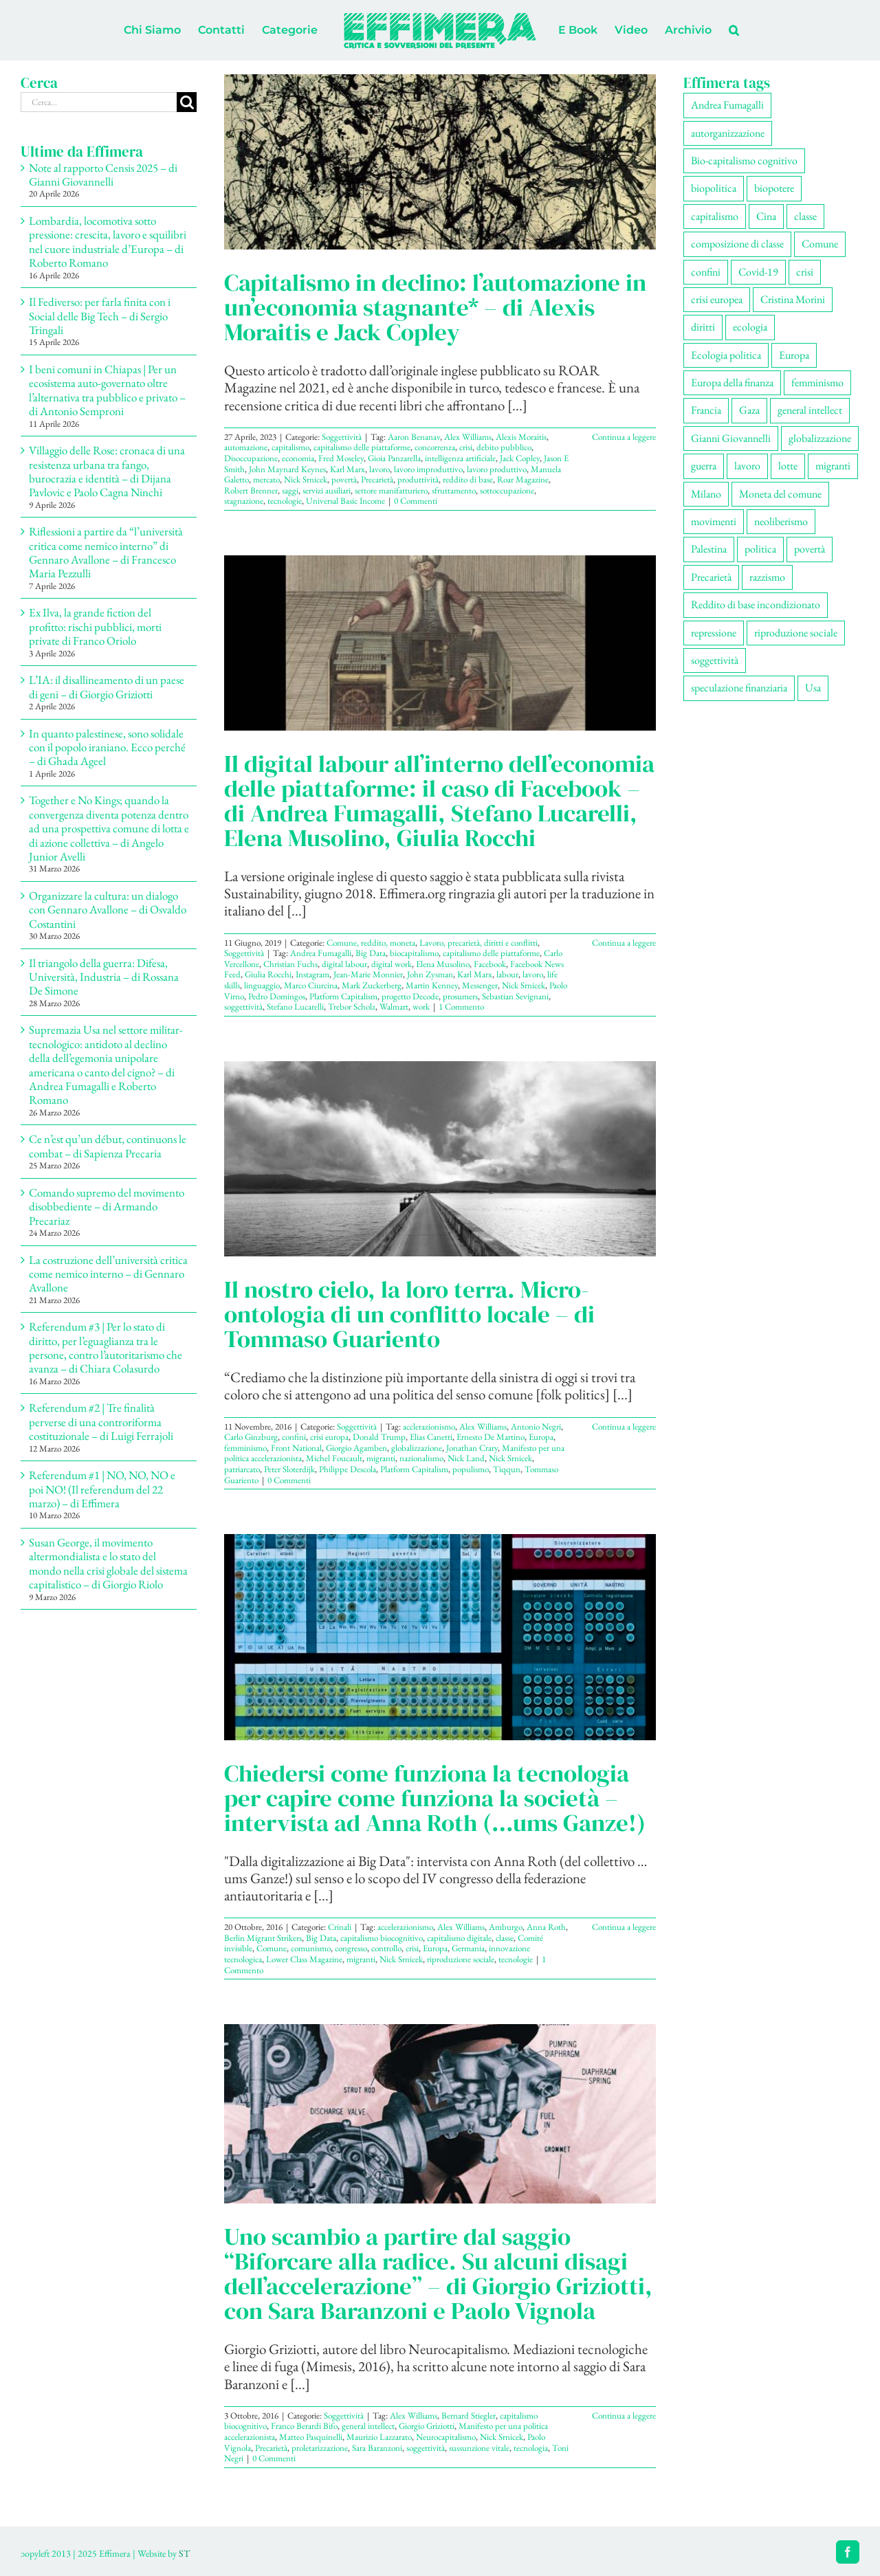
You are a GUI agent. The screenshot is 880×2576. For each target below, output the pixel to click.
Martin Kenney (432, 985)
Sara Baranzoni (377, 2448)
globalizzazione (416, 1448)
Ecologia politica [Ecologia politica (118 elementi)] (726, 355)
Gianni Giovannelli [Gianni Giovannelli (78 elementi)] (731, 438)
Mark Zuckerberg (372, 985)
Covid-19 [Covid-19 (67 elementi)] (758, 272)
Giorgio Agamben (356, 1448)
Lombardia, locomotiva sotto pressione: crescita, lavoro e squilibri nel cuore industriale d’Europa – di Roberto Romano (107, 241)
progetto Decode (410, 996)
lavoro (379, 469)
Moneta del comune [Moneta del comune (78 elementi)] (780, 494)
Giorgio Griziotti (426, 2426)
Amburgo (505, 1927)
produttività (418, 479)
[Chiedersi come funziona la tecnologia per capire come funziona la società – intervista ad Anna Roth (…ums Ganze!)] (440, 1637)
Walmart (394, 1006)
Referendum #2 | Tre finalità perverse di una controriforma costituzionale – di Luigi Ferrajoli (101, 1421)
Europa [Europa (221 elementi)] (794, 355)
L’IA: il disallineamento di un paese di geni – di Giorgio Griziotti (106, 686)
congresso (351, 1948)
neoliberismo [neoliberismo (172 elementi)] (781, 521)
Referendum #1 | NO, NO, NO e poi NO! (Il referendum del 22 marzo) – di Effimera (102, 1489)
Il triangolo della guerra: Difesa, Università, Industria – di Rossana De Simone (104, 977)
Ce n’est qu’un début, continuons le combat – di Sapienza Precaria (107, 1145)
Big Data (370, 953)
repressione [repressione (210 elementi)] (713, 632)
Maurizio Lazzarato (379, 2437)
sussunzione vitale (479, 2448)
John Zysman (430, 974)
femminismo (245, 1448)
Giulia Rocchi (268, 974)
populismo (470, 1469)
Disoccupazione (251, 458)
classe (505, 1938)
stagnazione (243, 501)
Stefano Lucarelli (295, 1006)
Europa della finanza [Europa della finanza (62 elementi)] (732, 382)
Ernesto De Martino (490, 1437)
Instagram (312, 974)
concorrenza (435, 447)
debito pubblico (503, 447)
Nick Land (466, 1458)
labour (507, 974)
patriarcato (242, 1469)
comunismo (311, 1948)
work (421, 1006)
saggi (290, 490)
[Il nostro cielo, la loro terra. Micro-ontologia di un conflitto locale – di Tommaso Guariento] (440, 1159)
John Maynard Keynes (287, 469)
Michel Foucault (334, 1458)
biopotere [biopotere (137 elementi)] (774, 188)
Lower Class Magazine (304, 1959)
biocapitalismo (414, 953)
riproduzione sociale (460, 1959)
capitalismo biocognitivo (381, 1938)
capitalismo (290, 447)
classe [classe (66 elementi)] (805, 216)
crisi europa (329, 1437)
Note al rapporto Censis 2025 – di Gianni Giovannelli (103, 174)
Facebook (490, 964)
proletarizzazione (320, 2448)
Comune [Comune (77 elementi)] (820, 243)
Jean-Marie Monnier (368, 974)
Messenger (480, 985)
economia (298, 458)
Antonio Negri (536, 1426)
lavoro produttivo (497, 469)
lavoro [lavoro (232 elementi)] (747, 465)
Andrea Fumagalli (320, 953)
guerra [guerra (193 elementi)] (703, 465)
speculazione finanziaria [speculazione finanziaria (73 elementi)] (739, 687)
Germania (468, 1948)
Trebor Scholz (351, 1006)
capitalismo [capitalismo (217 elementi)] (714, 216)
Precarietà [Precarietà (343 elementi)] (711, 577)
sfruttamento (454, 490)
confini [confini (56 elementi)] (705, 272)
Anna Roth (546, 1927)
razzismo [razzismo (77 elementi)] (767, 577)
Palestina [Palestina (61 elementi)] (709, 549)
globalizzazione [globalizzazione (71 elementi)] (820, 438)
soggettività (243, 1006)
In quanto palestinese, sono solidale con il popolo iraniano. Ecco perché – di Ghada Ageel (107, 747)
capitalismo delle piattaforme (362, 447)
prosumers (460, 996)
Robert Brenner (251, 490)
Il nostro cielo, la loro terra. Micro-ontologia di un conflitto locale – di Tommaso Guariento (409, 1314)
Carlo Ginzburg (251, 1437)
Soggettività (342, 437)
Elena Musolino (443, 964)
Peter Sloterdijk (289, 1469)
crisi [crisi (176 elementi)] (804, 272)
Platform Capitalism (343, 996)
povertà (344, 479)
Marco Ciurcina (311, 985)
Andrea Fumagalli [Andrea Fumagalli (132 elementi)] (727, 105)
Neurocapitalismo (446, 2437)
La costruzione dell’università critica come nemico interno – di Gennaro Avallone (108, 1274)
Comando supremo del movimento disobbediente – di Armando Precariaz (106, 1206)
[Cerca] (187, 102)
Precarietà (377, 479)
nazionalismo (421, 1458)
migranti (380, 1458)
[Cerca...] (99, 102)
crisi (465, 447)
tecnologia (531, 2448)
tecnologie (284, 501)
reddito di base (468, 479)
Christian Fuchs (290, 964)
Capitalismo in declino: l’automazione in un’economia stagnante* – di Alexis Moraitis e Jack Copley (435, 307)
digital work (391, 964)
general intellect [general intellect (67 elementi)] (810, 410)
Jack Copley (520, 458)
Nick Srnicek (305, 479)
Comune (271, 1948)
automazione (245, 447)
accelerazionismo (405, 1927)
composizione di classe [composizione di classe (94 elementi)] (737, 243)
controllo (386, 1948)
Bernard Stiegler (468, 2415)
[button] (734, 30)
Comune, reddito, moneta (371, 942)
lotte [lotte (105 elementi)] (788, 465)
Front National (296, 1448)
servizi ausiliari (326, 490)
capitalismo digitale (459, 1938)
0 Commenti (415, 501)
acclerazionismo (429, 1426)
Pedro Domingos (276, 996)
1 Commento (461, 1006)
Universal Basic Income (345, 501)
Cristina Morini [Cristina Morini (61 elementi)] (792, 299)
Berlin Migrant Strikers (263, 1938)
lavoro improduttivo (428, 469)
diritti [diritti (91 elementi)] (703, 327)
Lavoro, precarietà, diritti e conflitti (478, 942)
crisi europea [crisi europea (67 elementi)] (716, 299)
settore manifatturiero (391, 490)
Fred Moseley (341, 458)
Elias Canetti (431, 1437)
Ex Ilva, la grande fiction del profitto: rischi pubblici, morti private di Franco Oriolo (95, 626)
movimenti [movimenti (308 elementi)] (713, 521)
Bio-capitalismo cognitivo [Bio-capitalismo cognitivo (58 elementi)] (744, 160)
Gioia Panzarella (394, 458)
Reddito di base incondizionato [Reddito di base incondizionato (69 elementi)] (755, 604)
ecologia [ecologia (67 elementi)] (750, 327)
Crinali (339, 1927)
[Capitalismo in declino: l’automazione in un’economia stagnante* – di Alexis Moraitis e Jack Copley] (440, 161)
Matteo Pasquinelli (310, 2437)
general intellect (368, 2426)
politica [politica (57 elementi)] (760, 549)
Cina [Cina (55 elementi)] (766, 216)
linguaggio (262, 985)
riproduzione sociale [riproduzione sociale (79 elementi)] (795, 632)
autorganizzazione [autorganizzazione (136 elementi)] (727, 133)
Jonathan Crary (472, 1448)
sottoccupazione (507, 490)
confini (294, 1437)
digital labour (344, 964)
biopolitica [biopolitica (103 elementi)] (713, 188)
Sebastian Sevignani (515, 996)
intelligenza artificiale (460, 458)
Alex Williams (468, 437)
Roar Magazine (523, 479)
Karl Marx (347, 469)
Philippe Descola (347, 1469)
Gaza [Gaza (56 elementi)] (749, 410)
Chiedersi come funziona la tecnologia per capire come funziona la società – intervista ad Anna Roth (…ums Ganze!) (435, 1798)
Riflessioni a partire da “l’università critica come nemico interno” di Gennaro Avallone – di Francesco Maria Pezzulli (106, 552)
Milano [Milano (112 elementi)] (706, 494)
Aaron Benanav (414, 437)
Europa (541, 1437)
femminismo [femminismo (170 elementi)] (817, 382)
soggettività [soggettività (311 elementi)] (714, 660)
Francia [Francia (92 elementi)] (706, 410)
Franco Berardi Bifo (304, 2426)
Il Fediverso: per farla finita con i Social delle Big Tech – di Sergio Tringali (99, 315)
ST (184, 2553)
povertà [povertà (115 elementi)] (809, 549)
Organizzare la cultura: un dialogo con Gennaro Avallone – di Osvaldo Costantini (107, 909)
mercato (266, 479)
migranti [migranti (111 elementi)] (832, 465)
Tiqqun (506, 1469)
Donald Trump (379, 1437)
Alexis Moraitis (521, 437)
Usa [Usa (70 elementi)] (813, 687)
